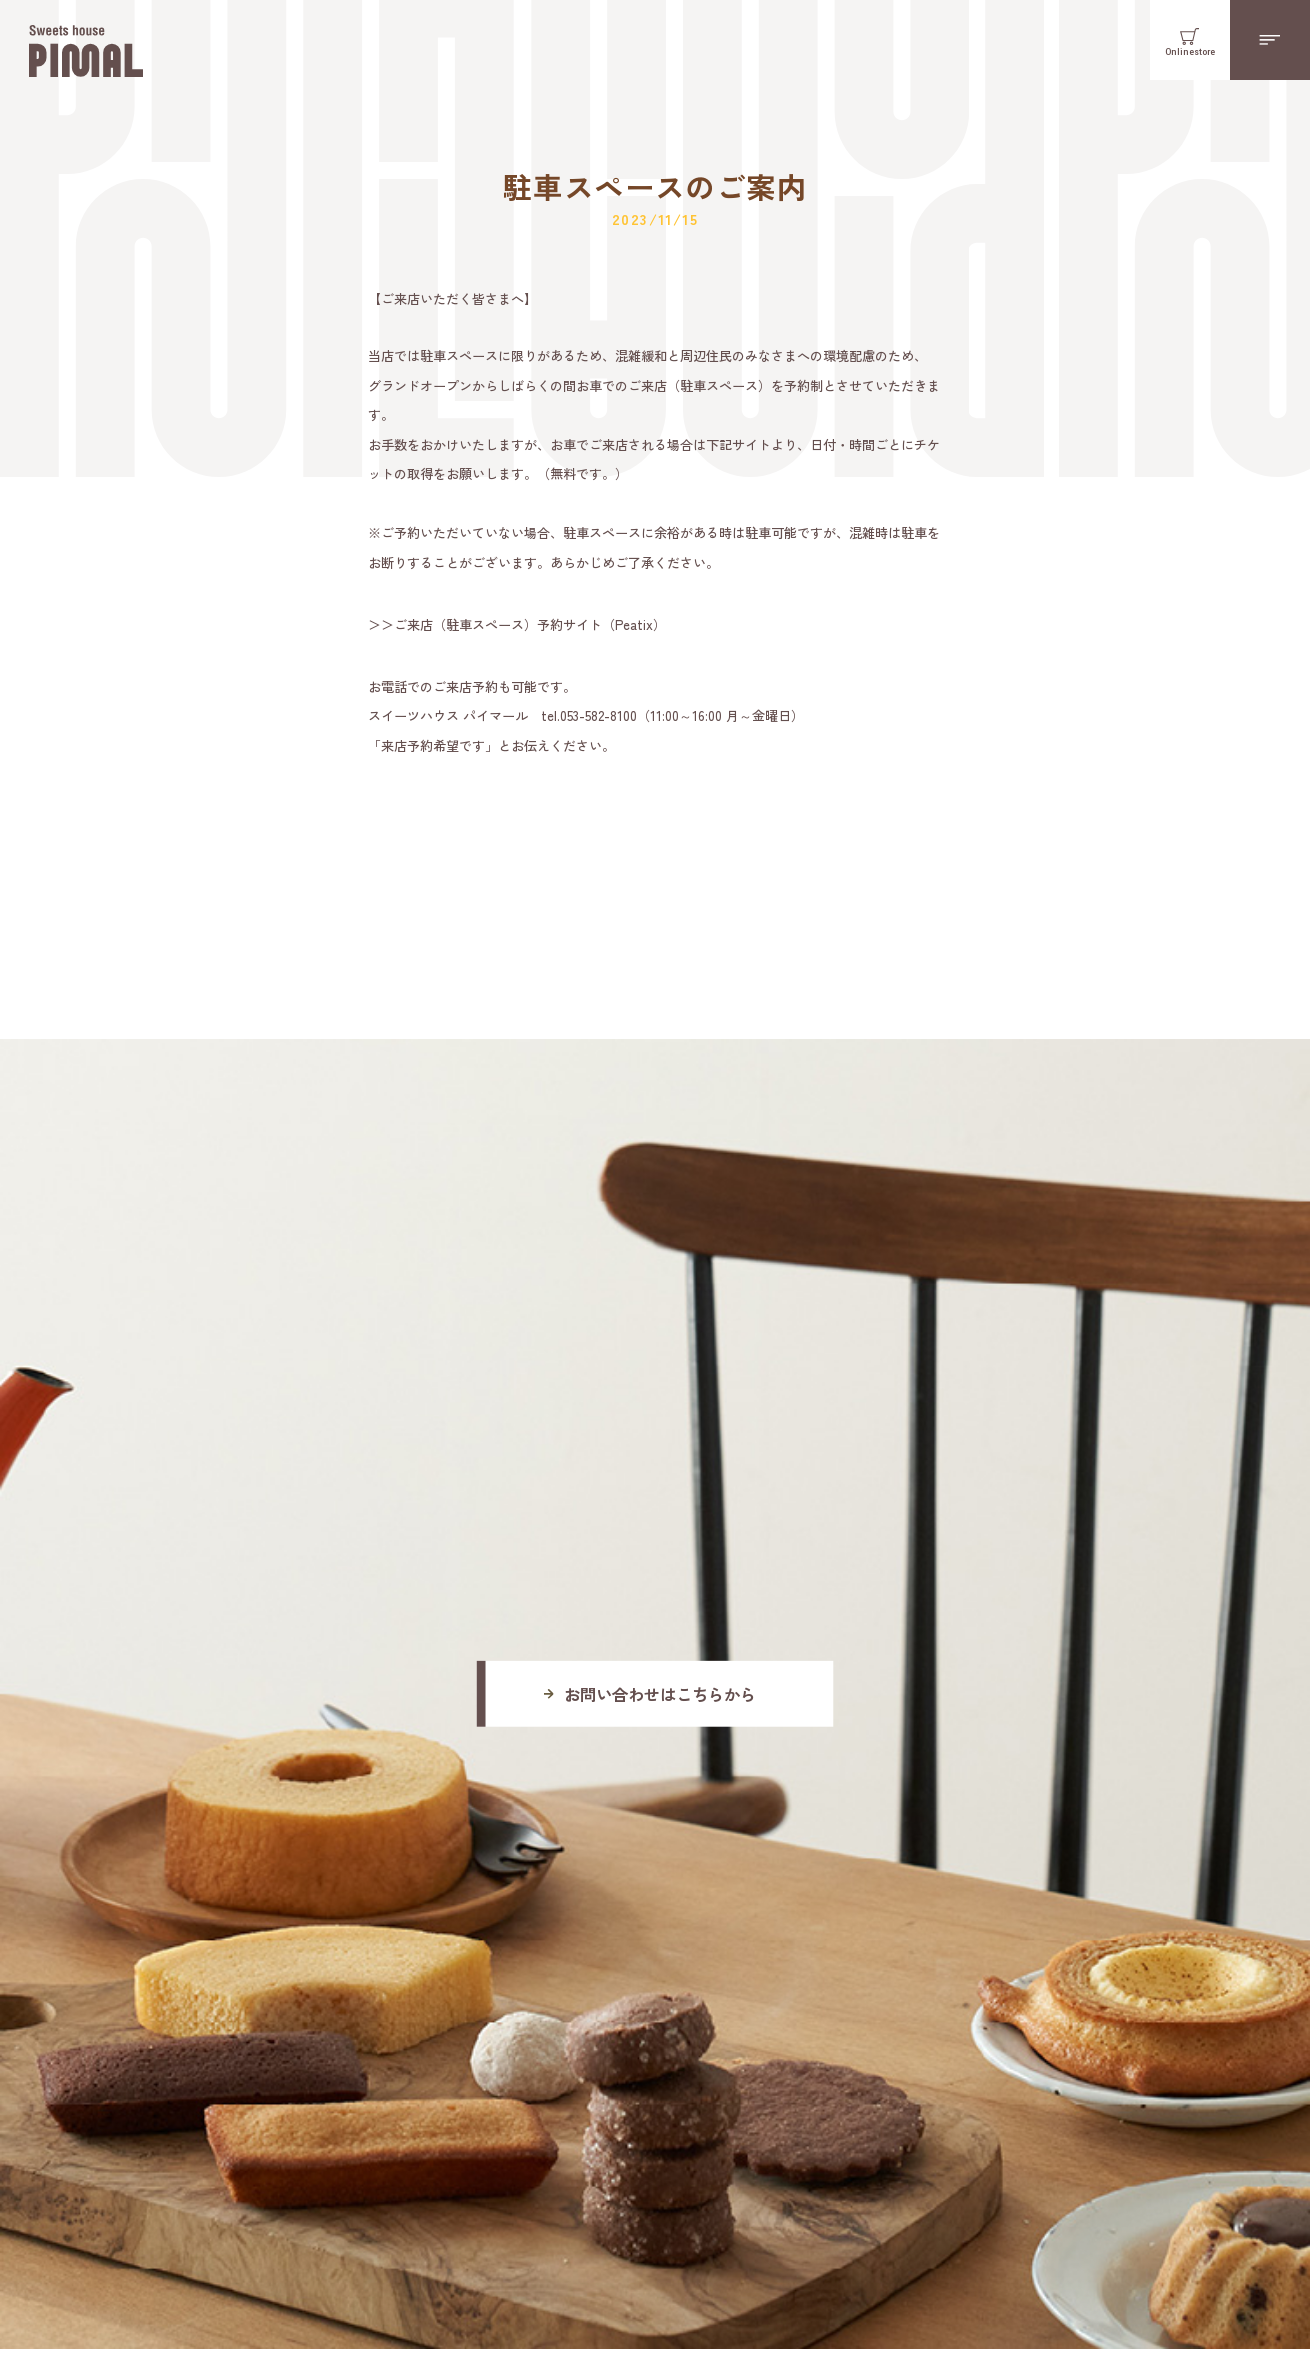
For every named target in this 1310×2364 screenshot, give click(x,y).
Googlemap (504, 1978)
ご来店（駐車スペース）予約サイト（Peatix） (530, 624)
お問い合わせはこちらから (660, 1407)
